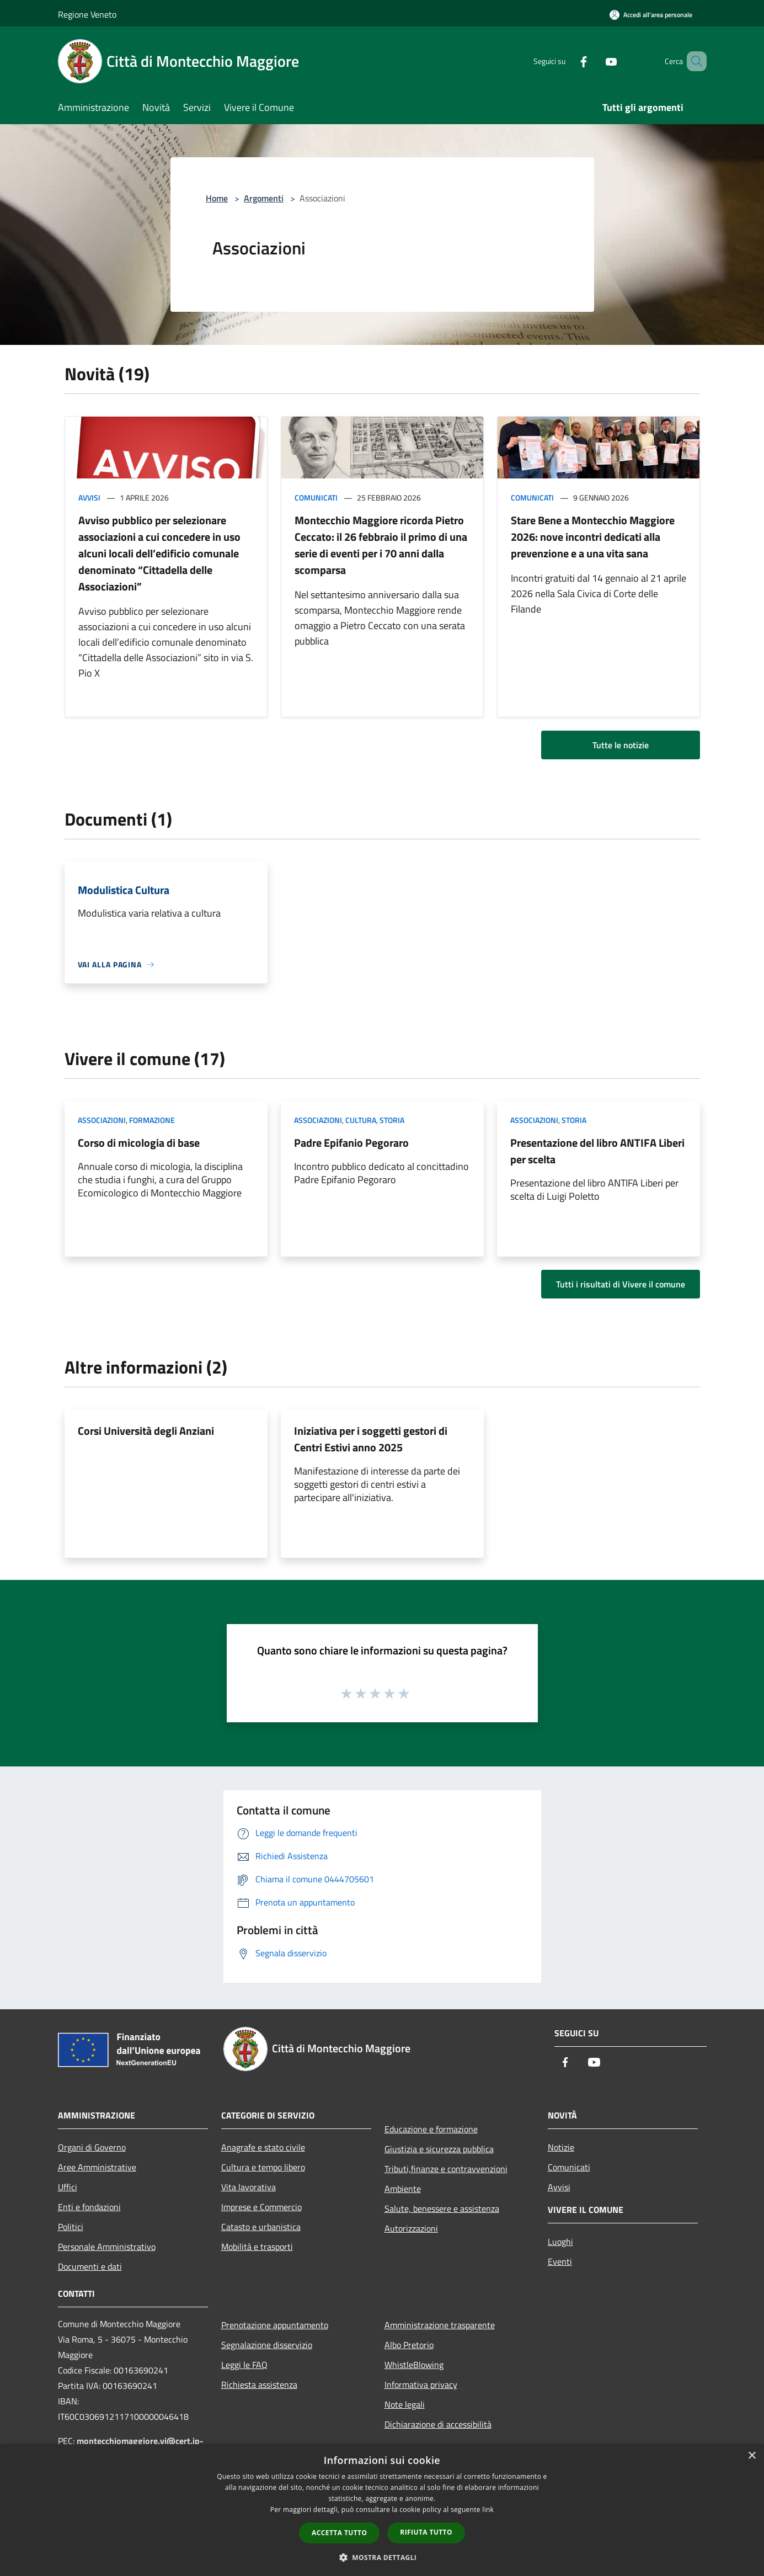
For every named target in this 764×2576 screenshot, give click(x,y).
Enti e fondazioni (89, 2206)
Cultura (360, 1120)
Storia (392, 1120)
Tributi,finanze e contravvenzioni (445, 2168)
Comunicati (316, 497)
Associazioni (102, 1120)
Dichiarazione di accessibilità (437, 2424)
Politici (70, 2226)
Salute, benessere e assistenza (441, 2208)
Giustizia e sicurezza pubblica (439, 2148)
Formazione (152, 1120)
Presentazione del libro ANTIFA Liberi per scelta (597, 1151)
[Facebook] (568, 61)
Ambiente (402, 2188)
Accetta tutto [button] (339, 2532)
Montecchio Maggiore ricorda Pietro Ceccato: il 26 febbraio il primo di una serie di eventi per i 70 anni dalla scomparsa (381, 545)
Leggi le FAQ (244, 2364)
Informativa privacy (420, 2384)
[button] (382, 2557)
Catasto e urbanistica (261, 2226)
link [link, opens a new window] (488, 2509)
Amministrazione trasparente (439, 2325)
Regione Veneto (87, 14)
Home (217, 198)
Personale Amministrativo (107, 2246)
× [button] (751, 2456)
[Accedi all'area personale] (651, 15)
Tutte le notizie (620, 745)
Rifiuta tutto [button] (426, 2532)
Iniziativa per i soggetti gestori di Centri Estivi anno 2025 (370, 1439)
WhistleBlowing (414, 2364)
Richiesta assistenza (259, 2384)
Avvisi (89, 497)
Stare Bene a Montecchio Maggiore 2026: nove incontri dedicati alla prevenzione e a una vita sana (593, 537)
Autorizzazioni (411, 2228)
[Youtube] (595, 61)
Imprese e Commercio (261, 2206)
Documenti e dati (90, 2266)
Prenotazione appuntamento (274, 2325)
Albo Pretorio (409, 2344)
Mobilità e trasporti (257, 2246)
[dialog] (382, 2510)
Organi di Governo (92, 2147)
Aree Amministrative (97, 2167)
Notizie (561, 2147)
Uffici (67, 2187)
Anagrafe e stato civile (263, 2147)
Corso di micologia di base (139, 1142)
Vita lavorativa (248, 2187)
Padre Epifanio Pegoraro (351, 1142)
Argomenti (264, 198)
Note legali (404, 2404)
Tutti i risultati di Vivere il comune (620, 1284)
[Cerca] (693, 61)
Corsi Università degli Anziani (146, 1430)
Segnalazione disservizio (266, 2344)
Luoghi (560, 2241)
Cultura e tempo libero (263, 2167)
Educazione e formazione (431, 2129)
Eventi (560, 2261)
